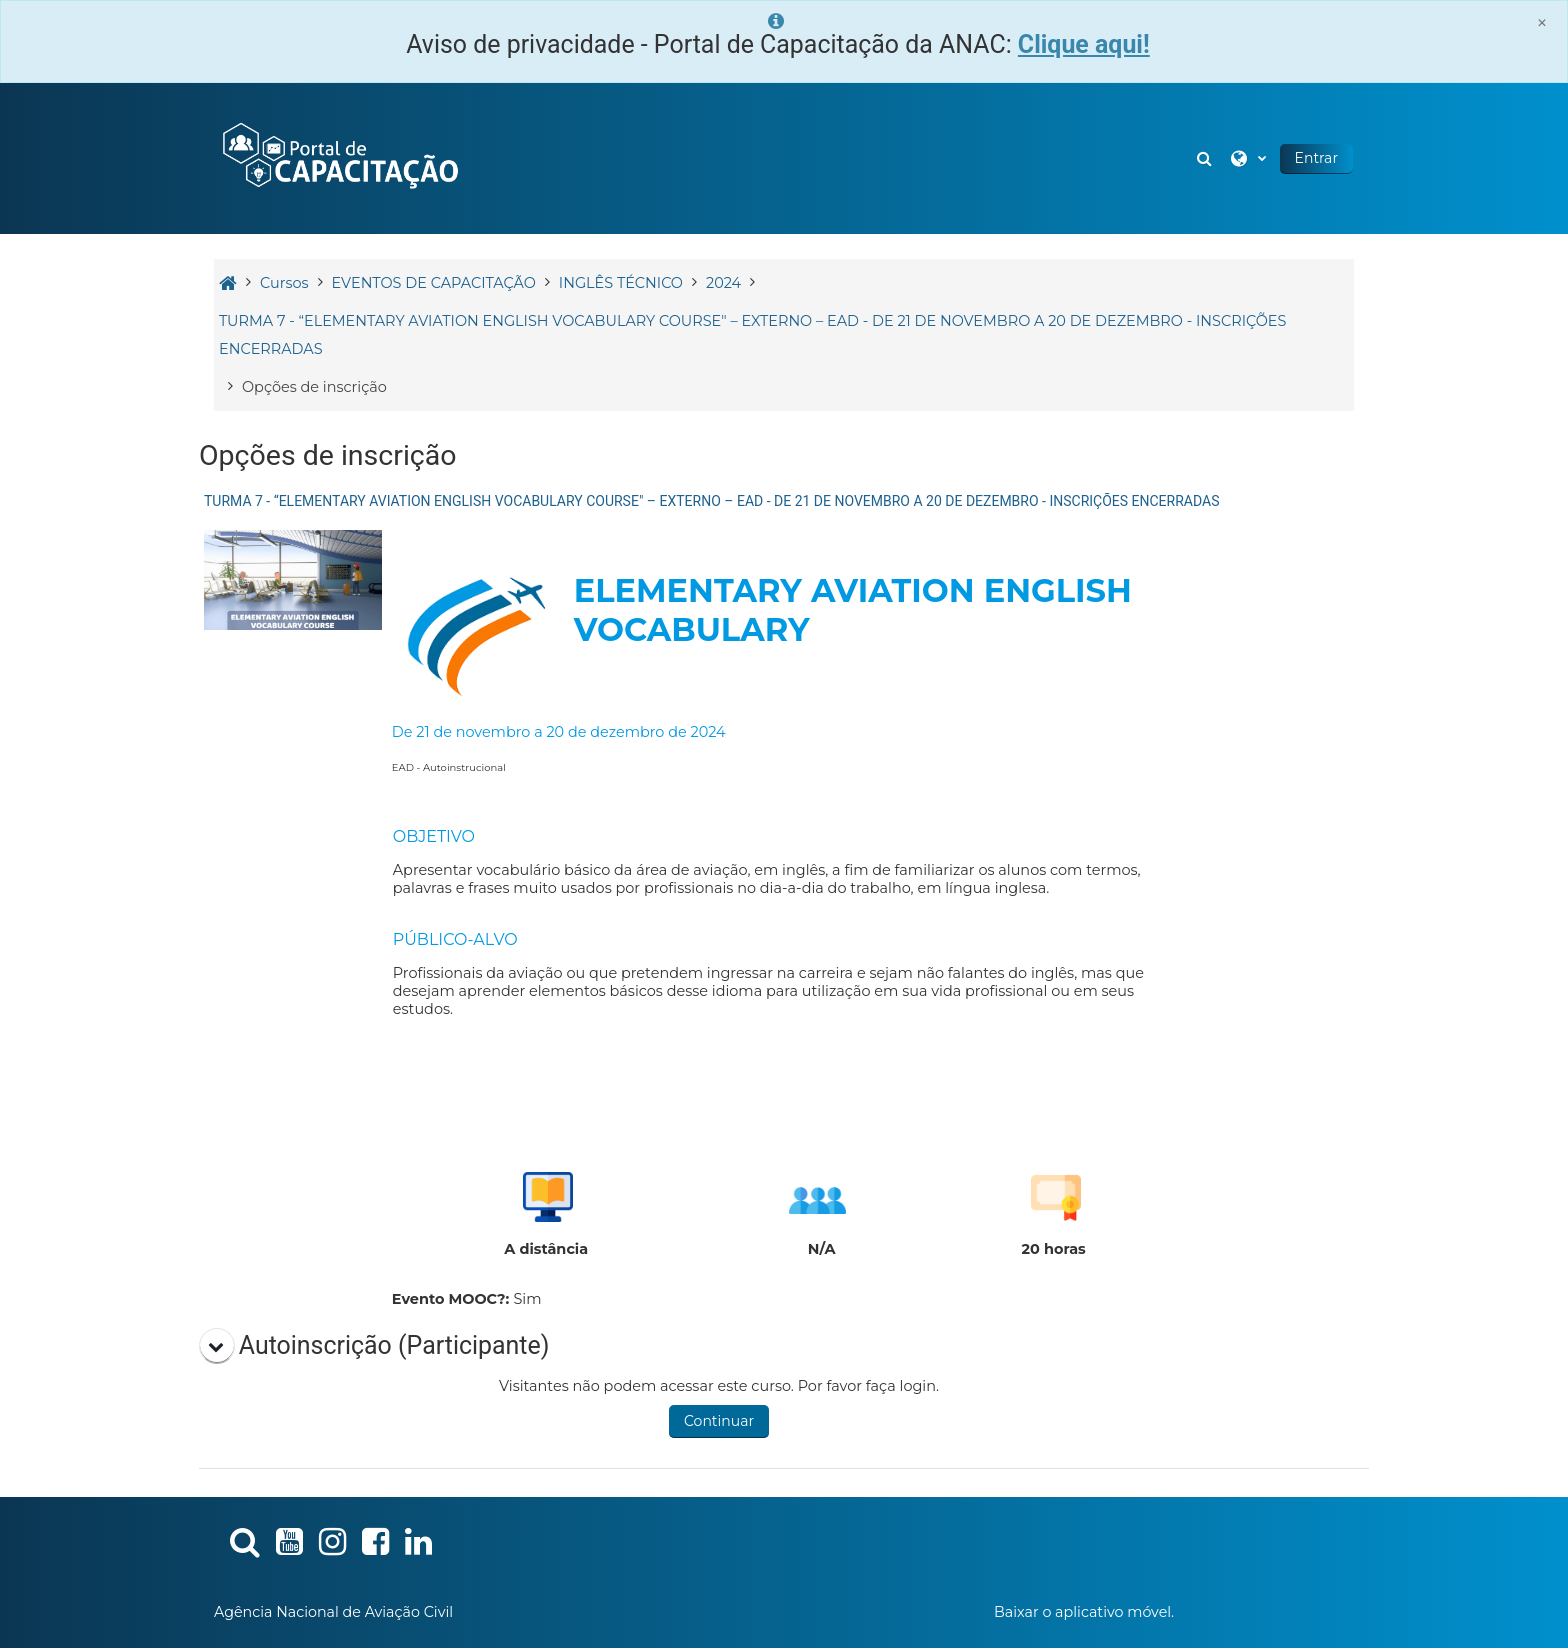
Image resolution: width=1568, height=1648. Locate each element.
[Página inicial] (339, 157)
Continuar (719, 1421)
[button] (1207, 158)
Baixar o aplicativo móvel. (1084, 1612)
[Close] (1542, 22)
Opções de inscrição (314, 387)
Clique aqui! (1084, 44)
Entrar (1316, 158)
